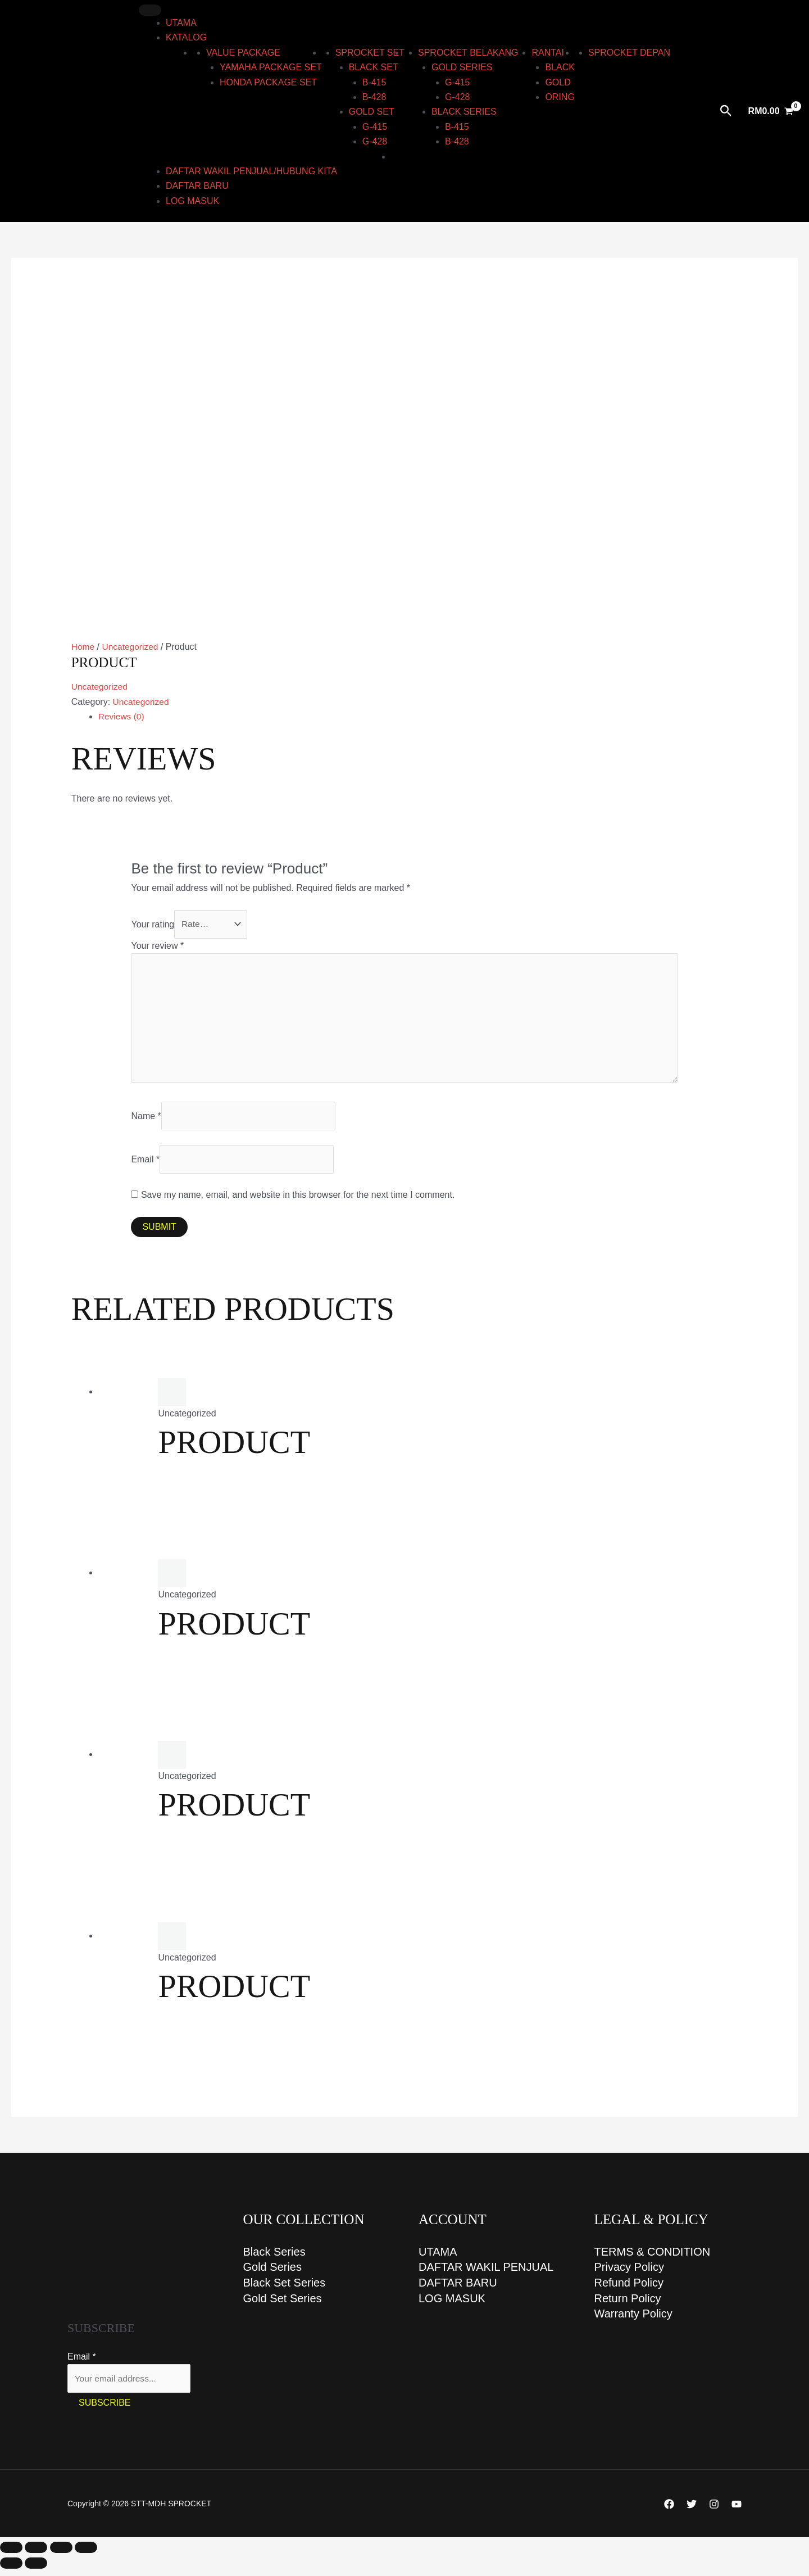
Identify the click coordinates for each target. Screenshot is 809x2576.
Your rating (152, 924)
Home (83, 646)
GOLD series (461, 67)
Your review (157, 946)
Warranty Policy (633, 2322)
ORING (559, 97)
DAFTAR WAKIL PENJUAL (486, 2273)
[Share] (61, 2554)
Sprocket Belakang (468, 52)
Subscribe (104, 2410)
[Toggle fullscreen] (36, 2554)
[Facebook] (669, 2511)
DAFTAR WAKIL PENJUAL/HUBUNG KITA (251, 171)
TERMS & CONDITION (652, 2258)
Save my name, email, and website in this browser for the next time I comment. (298, 1201)
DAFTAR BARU (197, 186)
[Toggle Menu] (150, 10)
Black (559, 67)
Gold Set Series (282, 2305)
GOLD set (371, 111)
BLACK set (373, 67)
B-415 (374, 82)
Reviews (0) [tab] (122, 716)
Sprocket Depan (629, 52)
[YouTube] (736, 2511)
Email (145, 1164)
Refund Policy (628, 2290)
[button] (726, 111)
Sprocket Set (369, 52)
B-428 (374, 97)
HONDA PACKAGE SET (268, 82)
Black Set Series (284, 2290)
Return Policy (627, 2305)
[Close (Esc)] (86, 2554)
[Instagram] (714, 2511)
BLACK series (464, 111)
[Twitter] (692, 2511)
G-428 (374, 141)
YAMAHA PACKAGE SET (271, 67)
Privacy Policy (629, 2273)
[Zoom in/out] (11, 2554)
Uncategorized (132, 646)
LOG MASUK (192, 201)
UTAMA (181, 23)
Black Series (274, 2258)
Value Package (243, 52)
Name (146, 1121)
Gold (557, 82)
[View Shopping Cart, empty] (770, 111)
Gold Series (272, 2273)
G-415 (374, 127)
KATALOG (186, 37)
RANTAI (547, 52)
